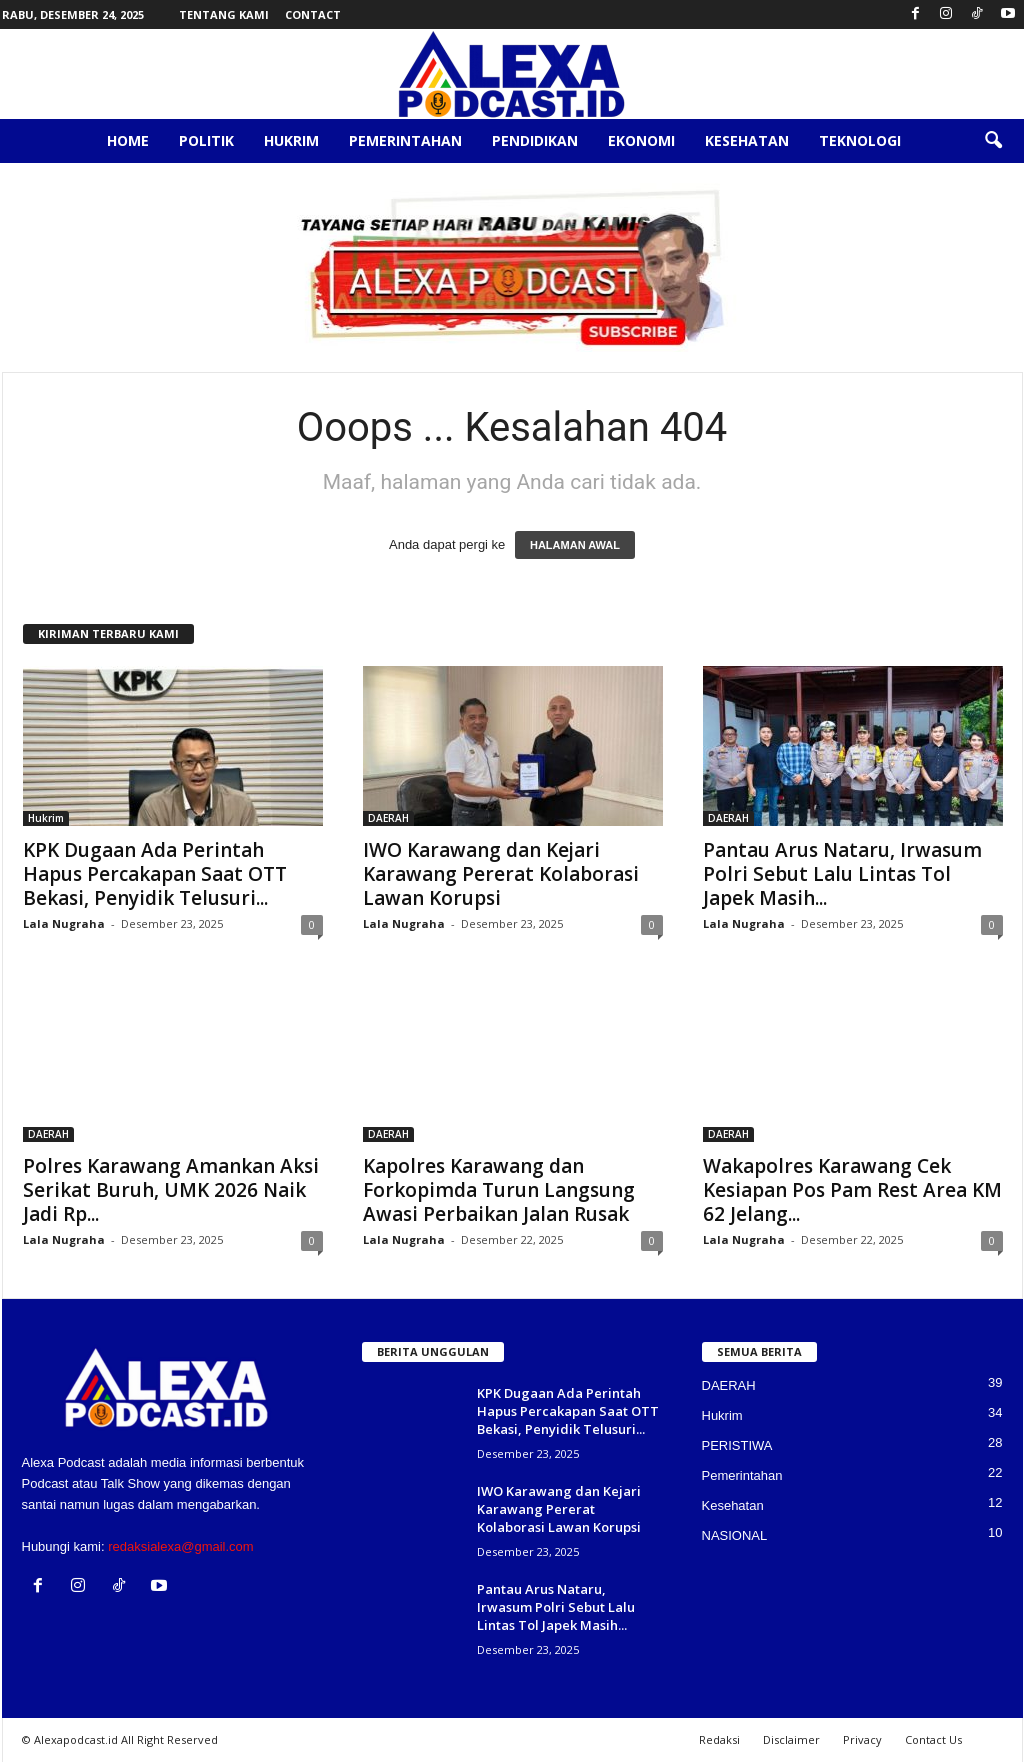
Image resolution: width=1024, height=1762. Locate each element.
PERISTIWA (737, 1445)
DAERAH (388, 818)
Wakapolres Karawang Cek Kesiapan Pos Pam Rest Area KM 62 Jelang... (852, 1190)
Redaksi (719, 1739)
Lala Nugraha (64, 923)
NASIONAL (735, 1535)
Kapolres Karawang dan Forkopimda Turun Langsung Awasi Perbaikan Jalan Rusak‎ (499, 1190)
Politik (206, 140)
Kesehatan (747, 140)
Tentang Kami (224, 14)
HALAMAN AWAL (575, 545)
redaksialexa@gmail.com (180, 1546)
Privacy (862, 1739)
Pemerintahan (405, 140)
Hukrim (291, 140)
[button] (993, 141)
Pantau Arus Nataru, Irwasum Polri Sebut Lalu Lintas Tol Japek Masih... (842, 874)
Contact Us (933, 1739)
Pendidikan (535, 140)
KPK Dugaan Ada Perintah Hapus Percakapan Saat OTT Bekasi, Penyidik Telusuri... (155, 874)
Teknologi (860, 140)
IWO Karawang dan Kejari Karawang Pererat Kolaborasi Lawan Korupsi (501, 874)
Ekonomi (641, 140)
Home (128, 140)
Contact (313, 14)
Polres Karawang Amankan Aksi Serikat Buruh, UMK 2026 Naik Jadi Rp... (171, 1190)
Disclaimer (791, 1739)
